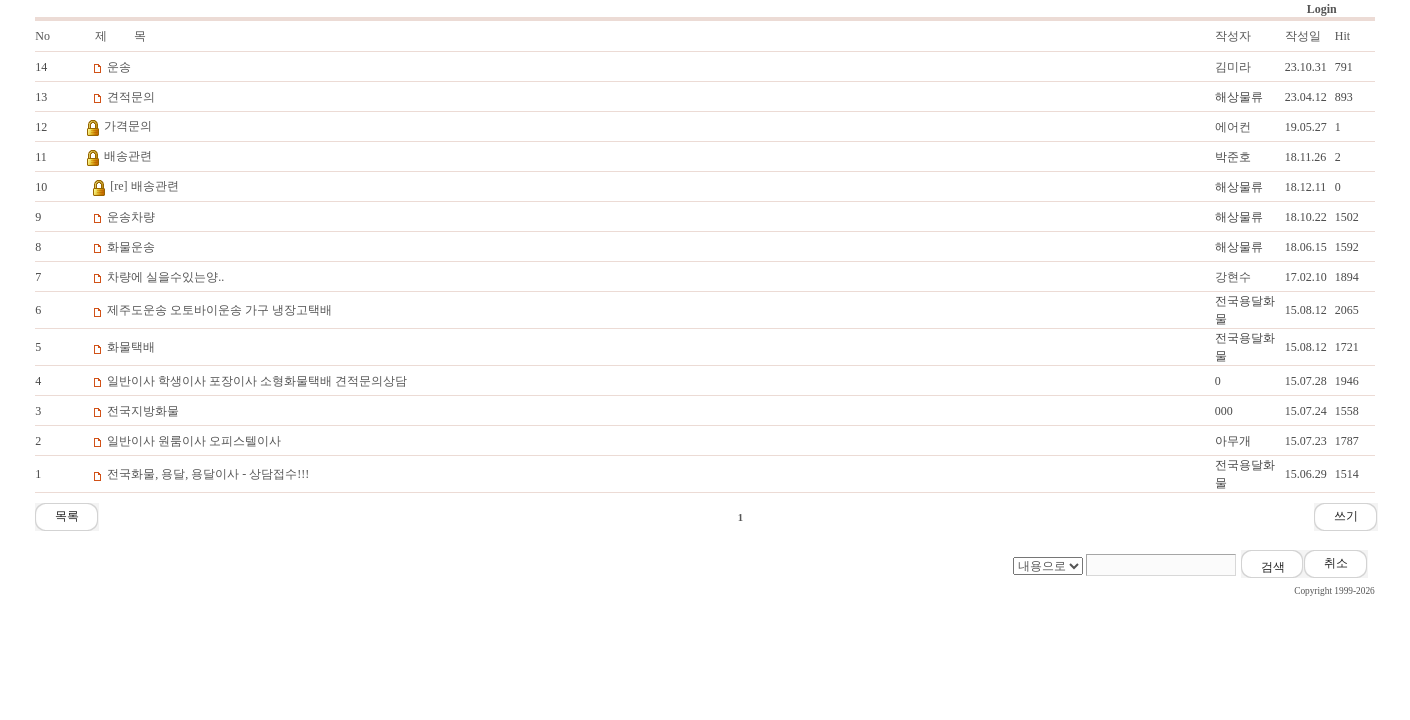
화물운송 (131, 247)
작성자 (1233, 36)
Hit (1342, 36)
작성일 (1303, 36)
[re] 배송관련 (144, 186)
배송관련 (128, 156)
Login (1322, 9)
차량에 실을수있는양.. (165, 277)
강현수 (1233, 277)
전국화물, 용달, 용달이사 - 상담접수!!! (208, 474)
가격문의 (128, 126)
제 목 (120, 36)
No (42, 36)
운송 (119, 67)
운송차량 (131, 217)
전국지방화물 (143, 411)
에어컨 (1233, 127)
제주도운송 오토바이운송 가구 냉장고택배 (219, 310)
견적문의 (131, 97)
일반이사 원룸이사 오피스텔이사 (194, 441)
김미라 (1233, 67)
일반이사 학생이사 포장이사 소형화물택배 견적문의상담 (257, 381)
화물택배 (131, 347)
